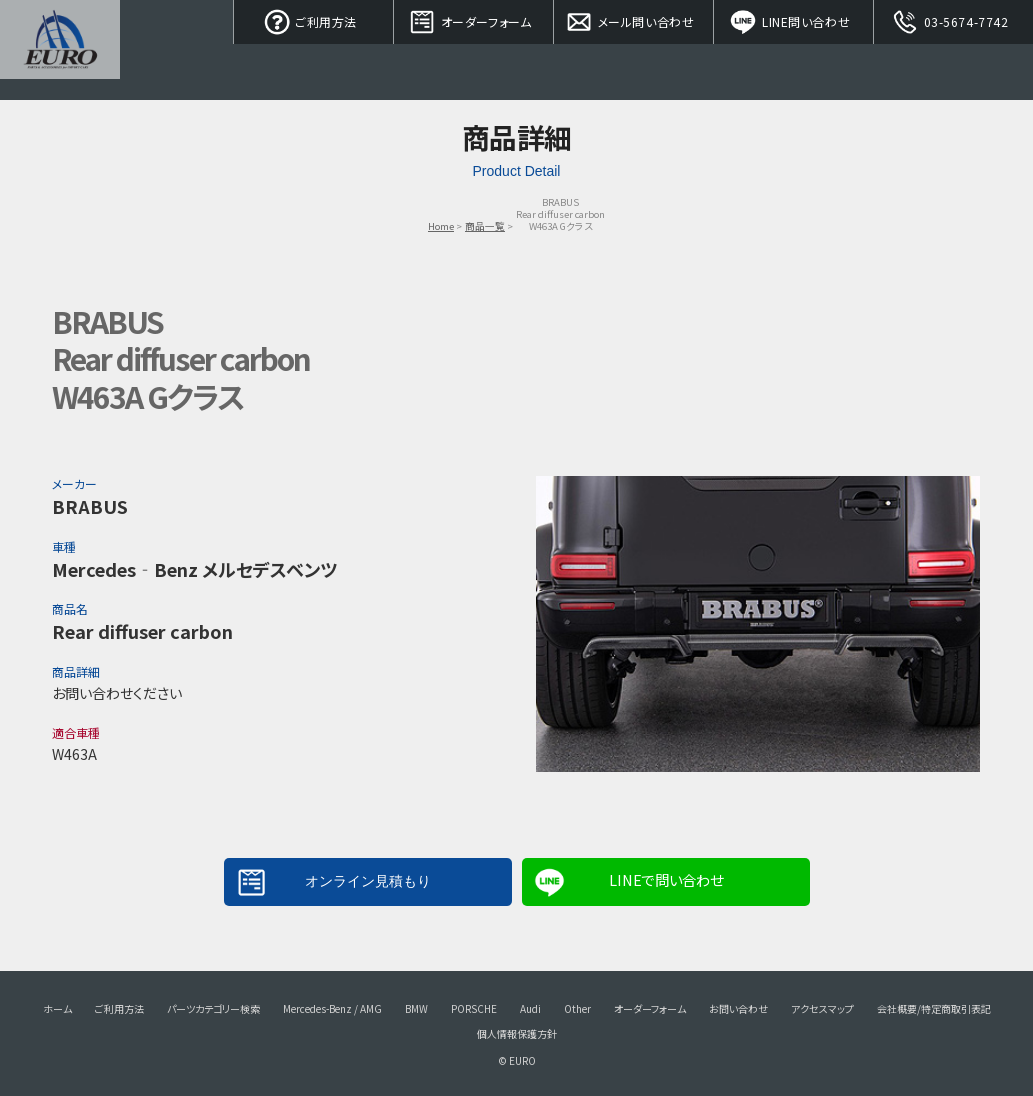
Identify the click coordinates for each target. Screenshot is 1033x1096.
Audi (530, 1008)
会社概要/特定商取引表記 (934, 1008)
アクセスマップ (822, 1008)
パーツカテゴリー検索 (213, 1008)
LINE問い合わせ (794, 20)
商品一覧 (485, 226)
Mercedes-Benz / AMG (332, 1008)
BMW (416, 1008)
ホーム (57, 1008)
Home (441, 226)
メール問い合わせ (634, 20)
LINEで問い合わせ (666, 879)
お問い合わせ (738, 1008)
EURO (60, 50)
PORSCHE (474, 1008)
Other (577, 1008)
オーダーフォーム (474, 20)
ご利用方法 (314, 20)
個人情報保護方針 (517, 1033)
